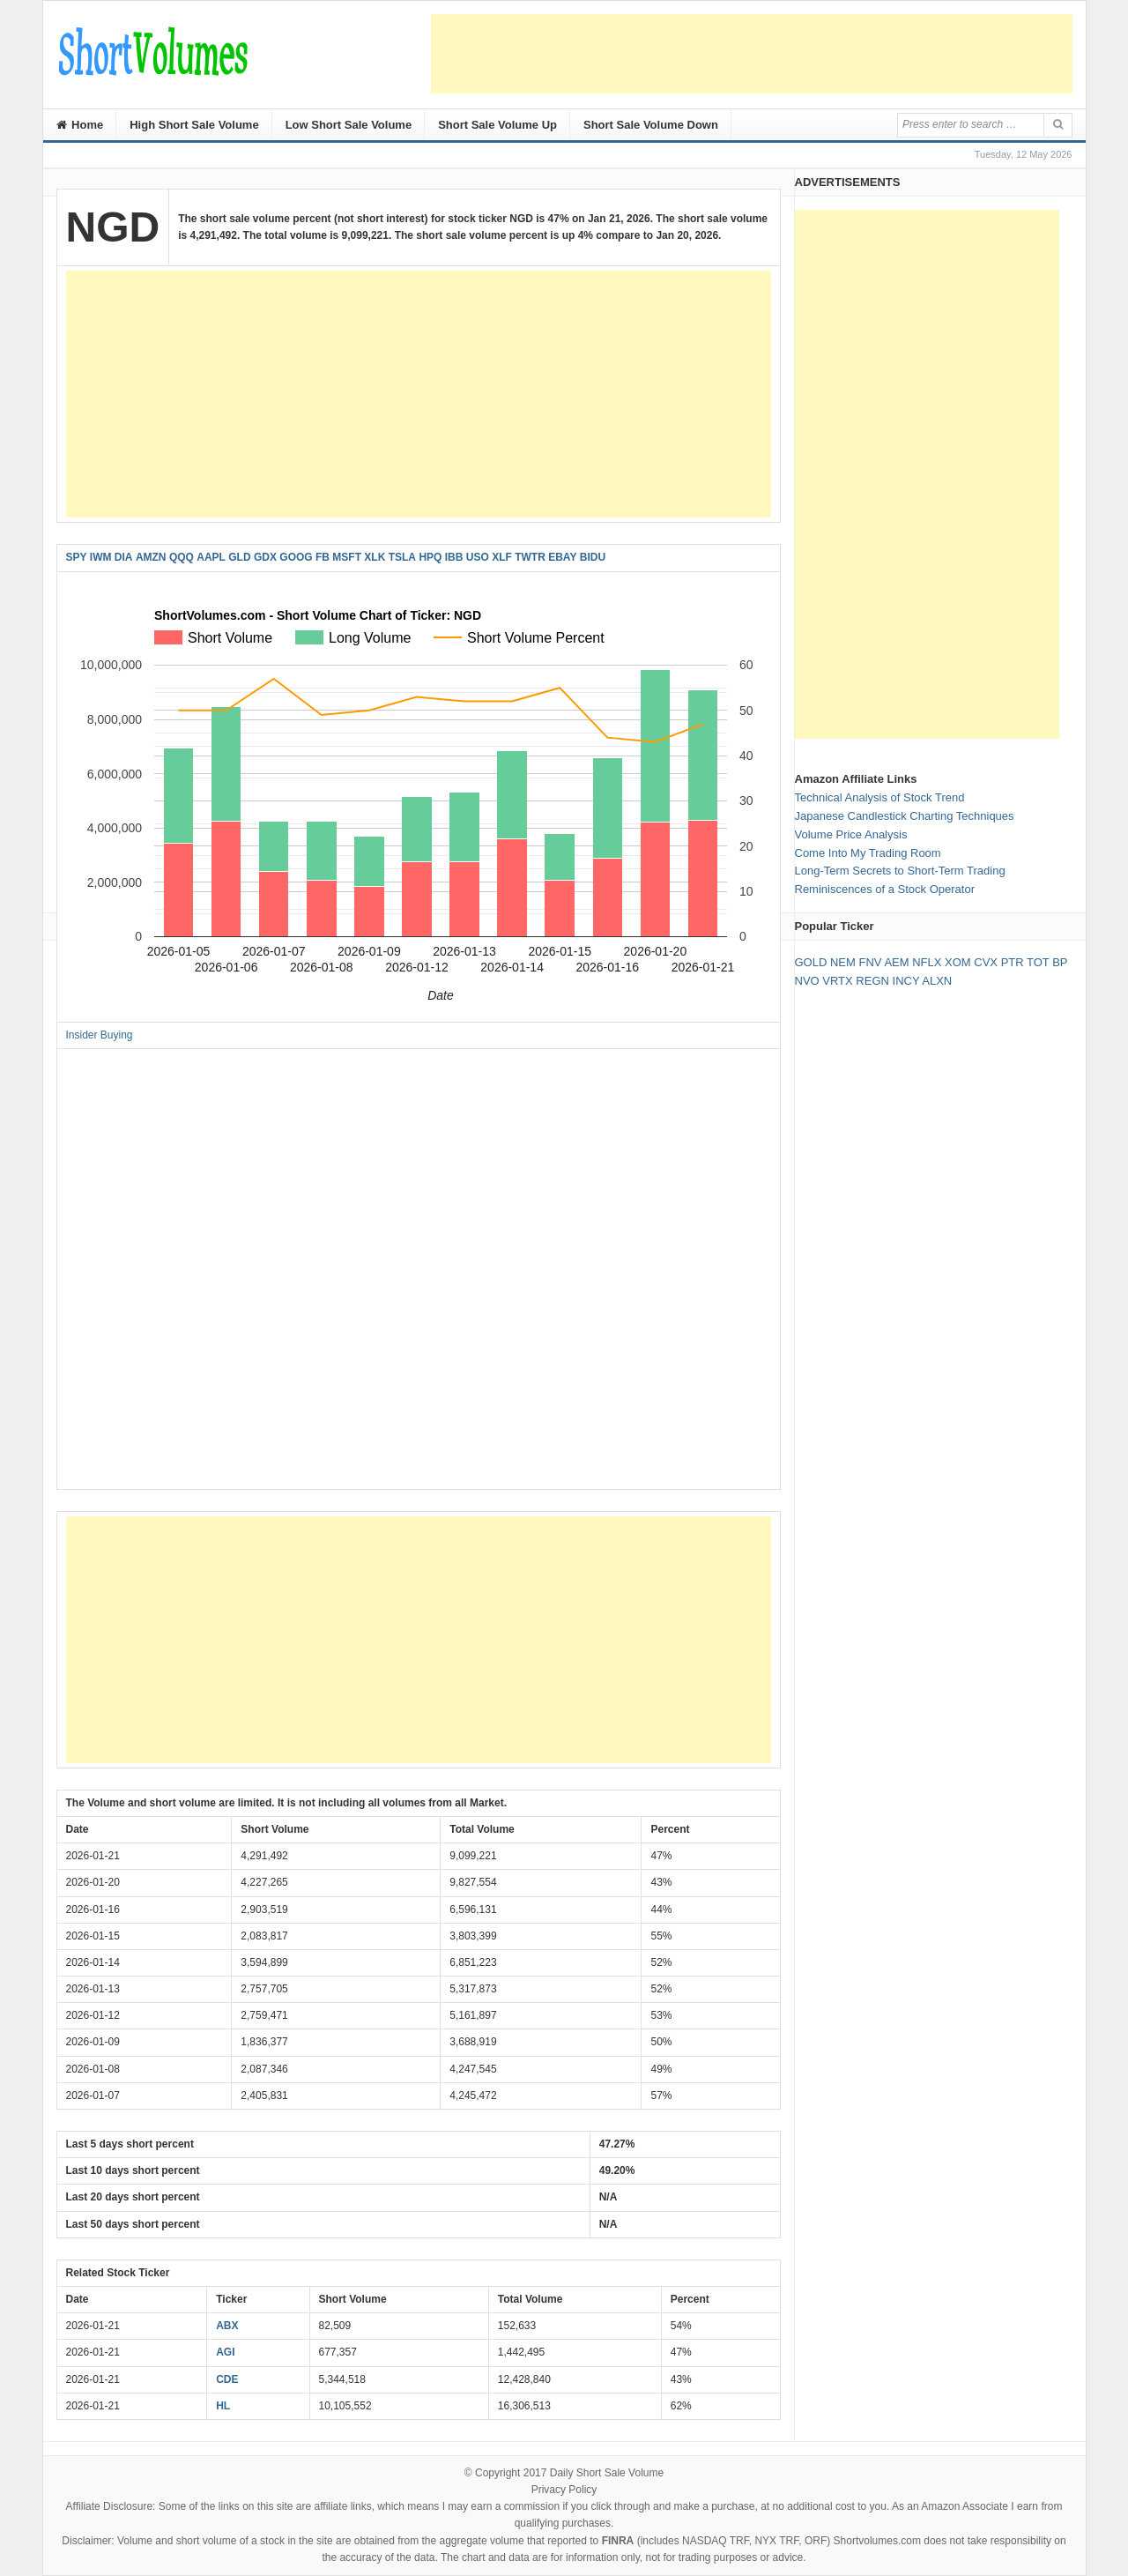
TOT (1038, 962)
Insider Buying (99, 1035)
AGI (225, 2352)
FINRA (618, 2541)
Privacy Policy (564, 2489)
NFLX (926, 962)
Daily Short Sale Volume (607, 2473)
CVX (986, 962)
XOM (958, 962)
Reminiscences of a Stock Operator (885, 889)
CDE (227, 2379)
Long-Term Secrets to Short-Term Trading (900, 870)
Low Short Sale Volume (349, 124)
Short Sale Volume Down (650, 124)
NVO (807, 980)
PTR (1012, 962)
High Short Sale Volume (194, 124)
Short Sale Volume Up (497, 124)
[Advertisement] (751, 53)
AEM (896, 962)
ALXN (937, 980)
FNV (869, 962)
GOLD (811, 962)
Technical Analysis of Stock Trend (880, 797)
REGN (872, 980)
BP (1059, 962)
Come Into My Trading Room (868, 853)
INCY (906, 980)
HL (223, 2406)
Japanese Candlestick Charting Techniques (904, 816)
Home (80, 124)
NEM (843, 962)
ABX (227, 2325)
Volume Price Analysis (851, 834)
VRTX (837, 980)
